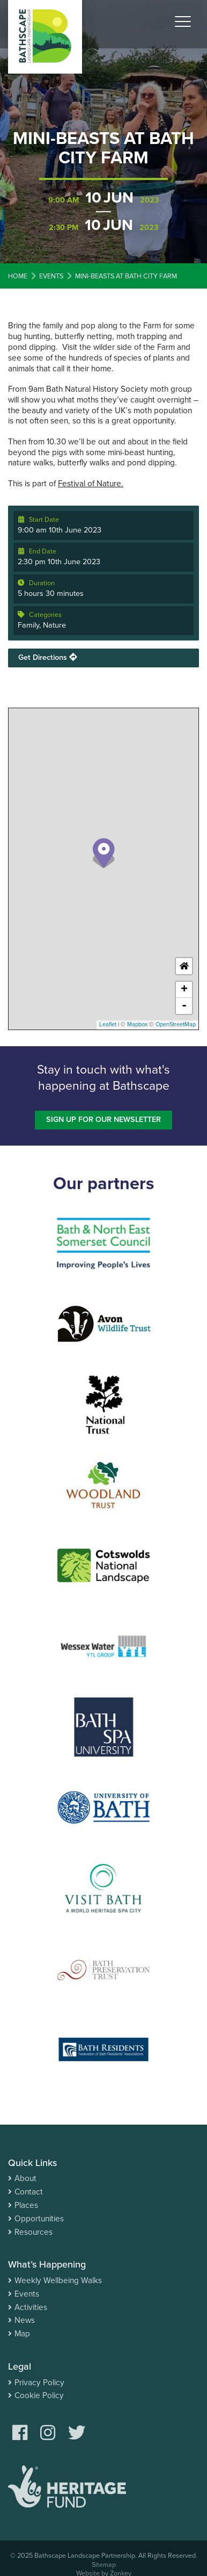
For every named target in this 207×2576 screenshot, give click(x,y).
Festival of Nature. (90, 483)
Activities (30, 2307)
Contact (28, 2192)
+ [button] (184, 990)
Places (26, 2205)
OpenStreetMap (176, 1024)
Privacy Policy (39, 2382)
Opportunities (39, 2219)
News (24, 2320)
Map (22, 2333)
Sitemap (104, 2564)
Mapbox (137, 1024)
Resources (33, 2232)
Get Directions (47, 657)
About (25, 2178)
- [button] (184, 1006)
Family (28, 625)
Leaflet (107, 1024)
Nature (54, 625)
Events (26, 2294)
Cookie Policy (39, 2395)
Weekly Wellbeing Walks (58, 2280)
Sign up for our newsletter (103, 1119)
